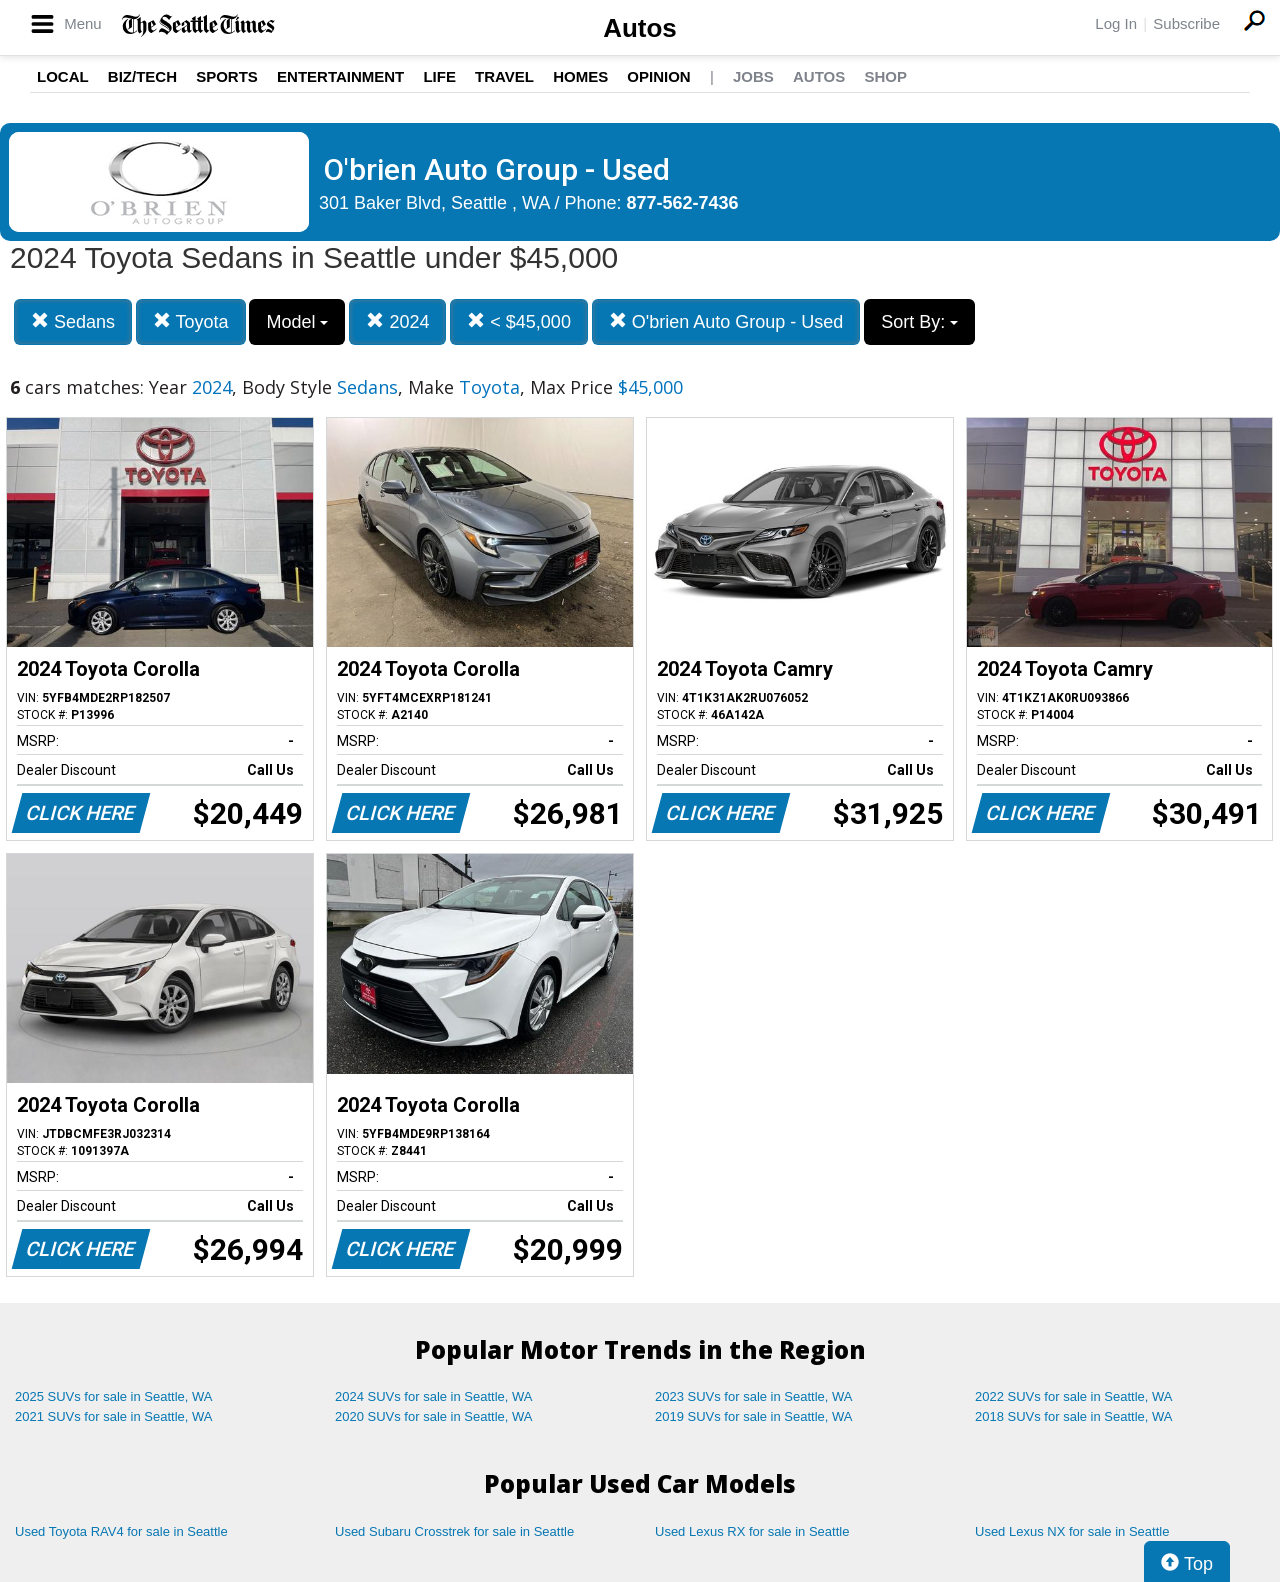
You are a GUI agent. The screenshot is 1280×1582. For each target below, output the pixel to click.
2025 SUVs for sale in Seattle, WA (114, 1396)
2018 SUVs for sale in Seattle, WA (1074, 1416)
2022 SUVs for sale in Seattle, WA (1074, 1396)
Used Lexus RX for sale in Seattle (752, 1531)
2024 (397, 321)
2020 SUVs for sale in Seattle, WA (434, 1416)
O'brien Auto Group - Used (726, 321)
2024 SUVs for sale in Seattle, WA (434, 1396)
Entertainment (340, 76)
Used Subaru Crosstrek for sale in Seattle (454, 1531)
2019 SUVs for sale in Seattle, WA (754, 1416)
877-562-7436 (683, 203)
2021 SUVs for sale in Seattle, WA (114, 1416)
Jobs (753, 76)
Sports (227, 76)
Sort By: (919, 322)
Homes (580, 76)
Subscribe (1186, 23)
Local (63, 76)
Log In (1116, 23)
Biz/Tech (142, 76)
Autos (640, 28)
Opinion (658, 76)
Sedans (73, 321)
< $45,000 (519, 321)
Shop (885, 76)
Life (439, 76)
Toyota (191, 321)
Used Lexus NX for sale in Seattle (1072, 1531)
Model (297, 322)
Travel (504, 76)
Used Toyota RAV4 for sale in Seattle (121, 1531)
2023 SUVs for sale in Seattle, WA (754, 1396)
